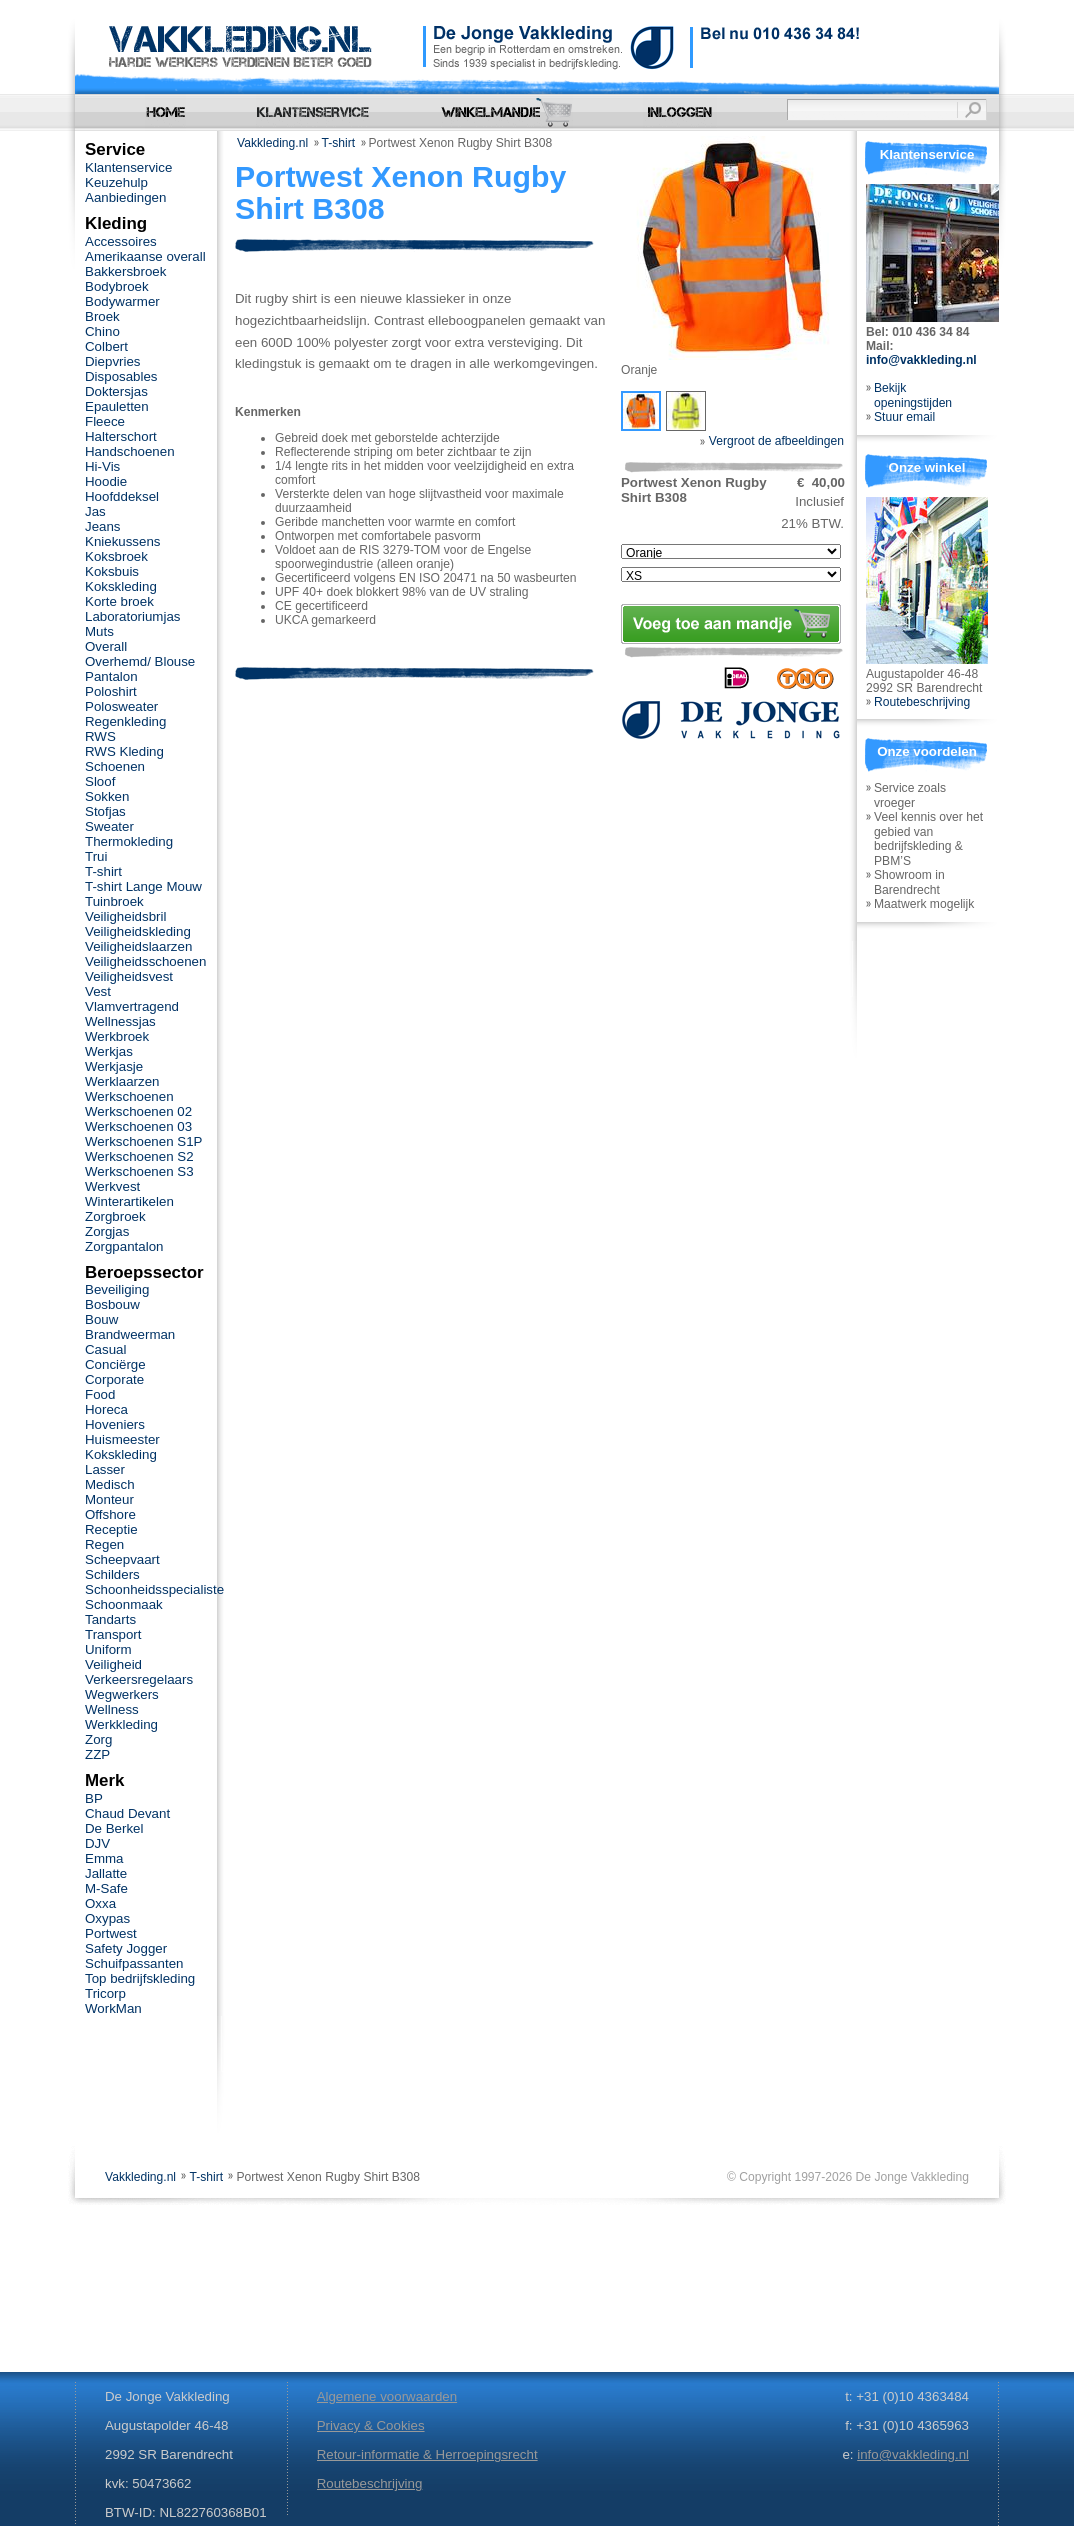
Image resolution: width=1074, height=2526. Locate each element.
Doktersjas (116, 391)
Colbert (106, 346)
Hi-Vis (102, 466)
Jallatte (106, 1873)
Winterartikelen (129, 1201)
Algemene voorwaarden (387, 2396)
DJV (97, 1843)
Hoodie (106, 481)
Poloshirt (111, 691)
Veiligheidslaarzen (138, 946)
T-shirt (339, 143)
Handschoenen (130, 451)
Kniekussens (122, 541)
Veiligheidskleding (138, 931)
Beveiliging (117, 1289)
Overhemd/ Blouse (140, 661)
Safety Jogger (126, 1948)
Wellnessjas (120, 1021)
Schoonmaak (124, 1604)
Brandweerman (130, 1334)
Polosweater (121, 706)
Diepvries (113, 361)
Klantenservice (128, 167)
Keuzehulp (116, 182)
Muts (99, 631)
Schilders (112, 1574)
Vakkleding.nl (272, 143)
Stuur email (904, 417)
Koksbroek (116, 556)
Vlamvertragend (132, 1006)
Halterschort (121, 436)
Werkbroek (117, 1036)
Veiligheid (113, 1664)
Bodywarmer (122, 301)
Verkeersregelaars (139, 1679)
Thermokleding (129, 841)
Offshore (110, 1514)
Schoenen (115, 766)
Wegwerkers (122, 1694)
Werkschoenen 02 (138, 1111)
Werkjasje (114, 1066)
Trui (96, 856)
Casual (105, 1349)
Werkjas (109, 1051)
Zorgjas (107, 1231)
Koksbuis (112, 571)
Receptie (111, 1529)
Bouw (101, 1319)
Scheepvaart (122, 1559)
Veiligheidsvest (129, 976)
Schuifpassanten (134, 1963)
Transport (113, 1634)
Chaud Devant (127, 1813)
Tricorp (105, 1993)
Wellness (112, 1709)
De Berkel (114, 1828)
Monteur (109, 1499)
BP (94, 1798)
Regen (104, 1544)
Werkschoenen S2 (139, 1156)
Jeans (103, 526)
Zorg (98, 1739)
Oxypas (107, 1918)
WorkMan (113, 2008)
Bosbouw (112, 1304)
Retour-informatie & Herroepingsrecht (427, 2454)
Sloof (100, 781)
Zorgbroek (115, 1216)
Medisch (110, 1484)
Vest (98, 991)
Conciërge (115, 1364)
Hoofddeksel (122, 496)
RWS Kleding (124, 751)
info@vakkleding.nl (921, 360)
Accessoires (121, 241)
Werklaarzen (122, 1081)
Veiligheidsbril (125, 916)
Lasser (105, 1469)
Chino (102, 331)
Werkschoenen (129, 1096)
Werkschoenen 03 (138, 1126)
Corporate (114, 1379)
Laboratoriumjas (132, 616)
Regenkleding (125, 721)
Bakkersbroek (125, 271)
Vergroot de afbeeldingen (772, 441)
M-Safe (106, 1888)
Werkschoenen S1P (143, 1141)
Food (100, 1394)
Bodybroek (117, 286)
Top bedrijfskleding (140, 1978)
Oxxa (100, 1903)
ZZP (97, 1754)
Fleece (105, 421)
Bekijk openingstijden (913, 395)
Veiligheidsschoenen (145, 961)
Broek (102, 316)
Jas (95, 511)
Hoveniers (115, 1424)
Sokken (107, 796)
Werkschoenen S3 (139, 1171)
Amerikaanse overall (145, 256)
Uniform (108, 1649)
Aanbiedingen (125, 197)
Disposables (121, 376)
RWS (100, 736)
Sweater (109, 826)
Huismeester (122, 1439)
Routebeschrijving (922, 702)
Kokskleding (121, 586)
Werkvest (112, 1186)
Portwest (111, 1933)
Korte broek (119, 601)
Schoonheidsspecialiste (154, 1589)
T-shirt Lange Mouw (143, 886)
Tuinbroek (114, 901)
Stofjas (105, 811)
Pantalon (111, 676)
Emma (104, 1858)
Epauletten (117, 406)
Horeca (106, 1409)
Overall (106, 646)
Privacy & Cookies (371, 2425)
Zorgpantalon (124, 1246)
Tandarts (110, 1619)
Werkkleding (121, 1724)
